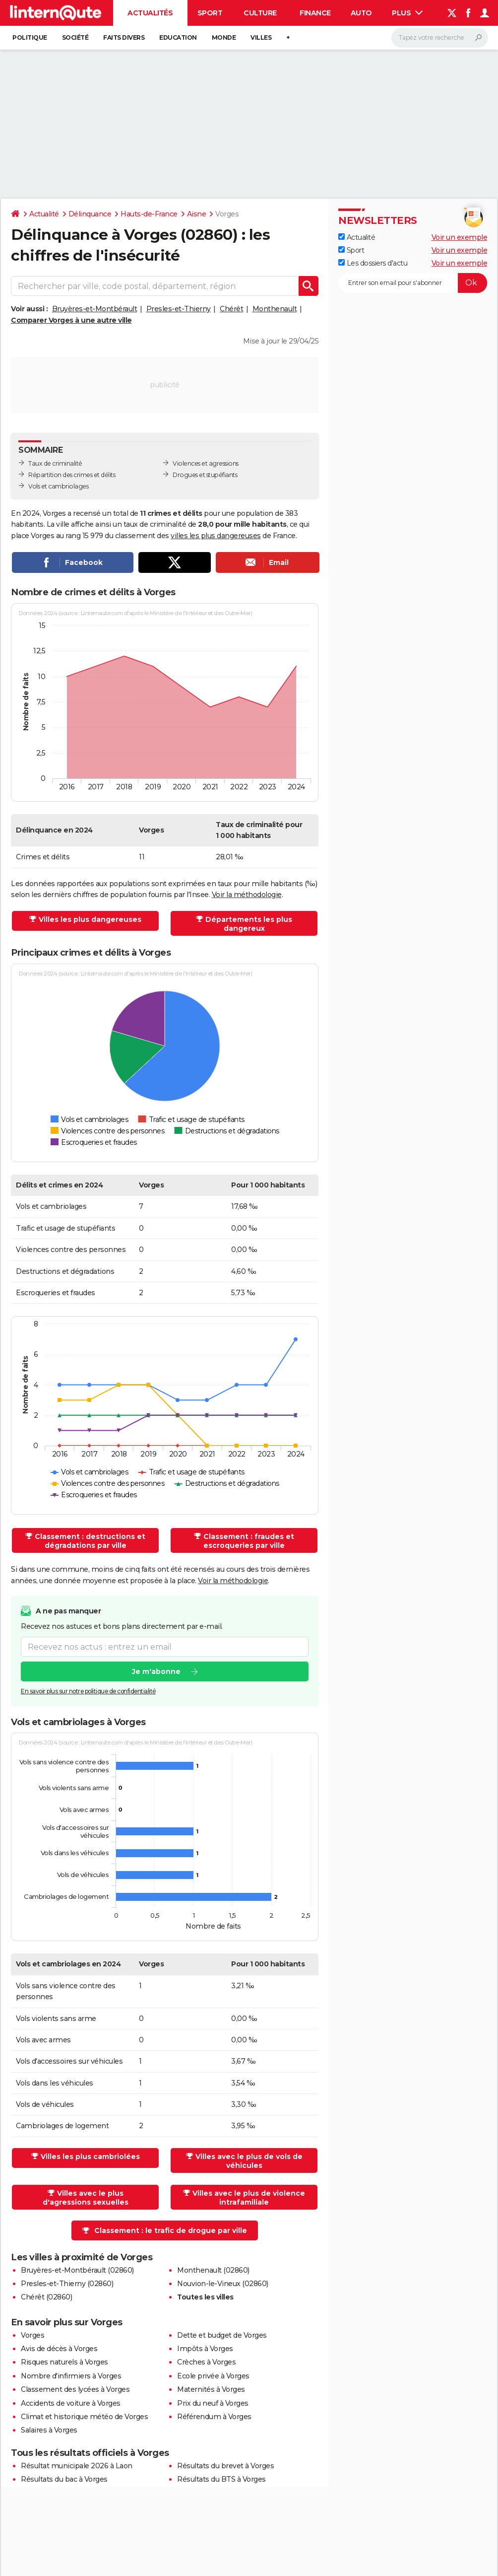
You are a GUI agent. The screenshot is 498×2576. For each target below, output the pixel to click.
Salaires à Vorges (49, 2430)
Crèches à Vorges (206, 2362)
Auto (361, 12)
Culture (260, 12)
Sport (210, 12)
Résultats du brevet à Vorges (225, 2465)
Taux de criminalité (55, 463)
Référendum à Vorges (214, 2416)
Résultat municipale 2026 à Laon (76, 2465)
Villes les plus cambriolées (90, 2156)
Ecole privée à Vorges (213, 2375)
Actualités (150, 12)
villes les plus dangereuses (216, 535)
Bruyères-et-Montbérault (94, 308)
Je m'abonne (156, 1672)
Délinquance (90, 213)
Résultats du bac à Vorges (64, 2479)
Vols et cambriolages (58, 486)
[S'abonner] (412, 283)
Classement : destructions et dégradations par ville (90, 1541)
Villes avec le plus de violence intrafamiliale (248, 2198)
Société (75, 37)
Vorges (32, 2335)
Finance (315, 12)
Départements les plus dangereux (248, 924)
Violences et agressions (206, 463)
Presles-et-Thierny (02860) (67, 2283)
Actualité (44, 213)
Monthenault (274, 308)
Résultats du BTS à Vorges (221, 2479)
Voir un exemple (460, 237)
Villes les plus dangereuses (90, 919)
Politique (29, 37)
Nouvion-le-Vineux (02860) (222, 2283)
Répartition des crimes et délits (71, 475)
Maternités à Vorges (211, 2389)
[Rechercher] (439, 38)
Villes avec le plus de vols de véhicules (249, 2161)
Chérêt (231, 308)
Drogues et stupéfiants (205, 475)
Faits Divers (123, 37)
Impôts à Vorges (205, 2348)
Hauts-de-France (149, 213)
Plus (407, 12)
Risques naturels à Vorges (64, 2362)
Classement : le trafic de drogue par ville (170, 2230)
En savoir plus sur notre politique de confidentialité (88, 1691)
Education (178, 37)
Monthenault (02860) (213, 2270)
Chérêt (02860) (46, 2297)
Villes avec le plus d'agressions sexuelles (85, 2198)
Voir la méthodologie (247, 894)
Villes (260, 37)
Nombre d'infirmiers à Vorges (71, 2375)
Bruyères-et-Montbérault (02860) (77, 2270)
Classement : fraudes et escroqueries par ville (248, 1541)
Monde (224, 37)
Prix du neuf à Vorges (213, 2403)
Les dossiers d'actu (372, 263)
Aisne (196, 213)
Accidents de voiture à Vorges (71, 2403)
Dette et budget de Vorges (222, 2335)
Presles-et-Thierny (178, 308)
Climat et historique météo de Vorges (84, 2416)
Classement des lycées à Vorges (75, 2389)
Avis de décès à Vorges (59, 2348)
